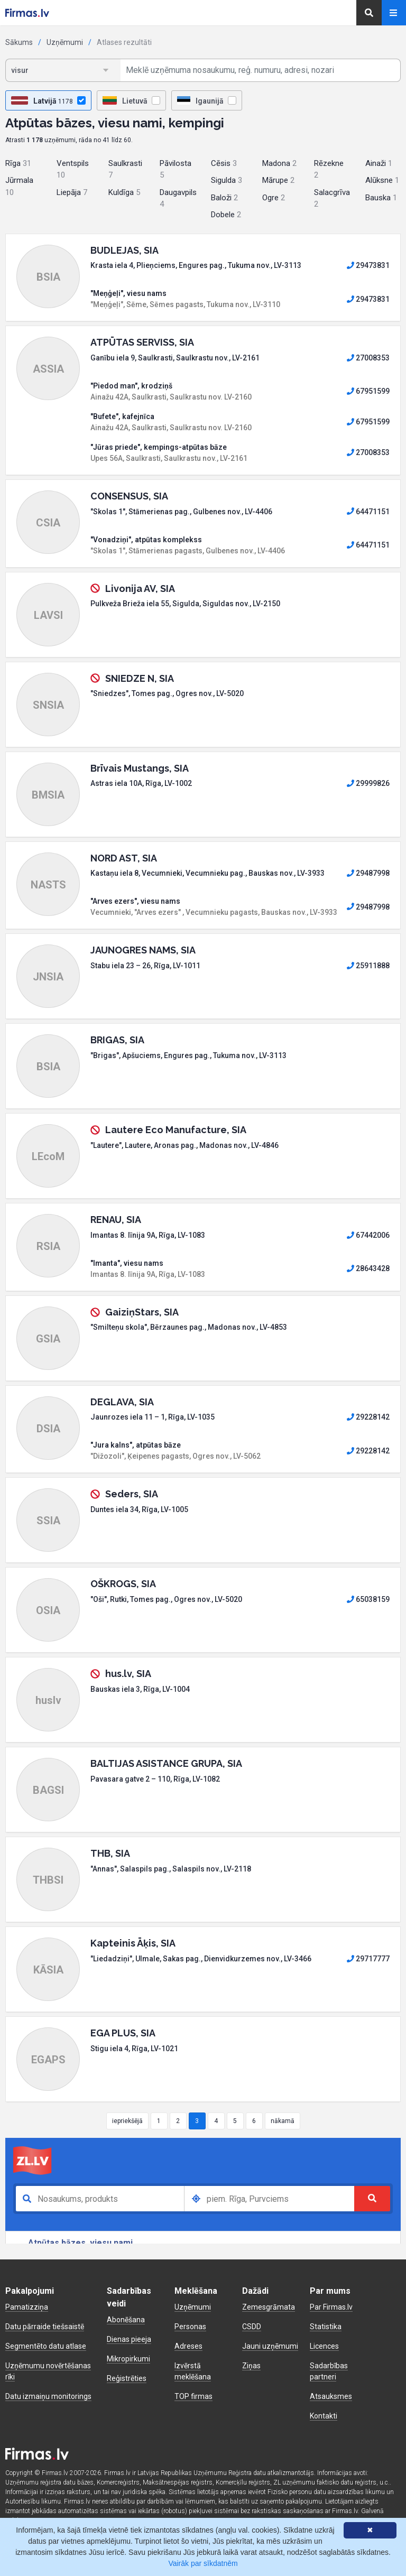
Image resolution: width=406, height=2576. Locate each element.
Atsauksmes (331, 2396)
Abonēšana (126, 2319)
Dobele (226, 214)
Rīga (18, 163)
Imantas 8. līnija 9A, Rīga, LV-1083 (147, 1235)
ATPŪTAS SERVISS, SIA (142, 342)
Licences (324, 2346)
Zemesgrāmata (268, 2307)
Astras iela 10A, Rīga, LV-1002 (141, 783)
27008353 (368, 358)
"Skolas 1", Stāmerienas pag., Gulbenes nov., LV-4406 (181, 511)
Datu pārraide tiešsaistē (44, 2326)
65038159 (368, 1599)
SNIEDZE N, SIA (139, 678)
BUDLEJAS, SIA (124, 250)
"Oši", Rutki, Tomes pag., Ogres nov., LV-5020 (166, 1599)
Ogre (273, 197)
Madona (279, 163)
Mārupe (278, 180)
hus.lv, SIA (128, 1673)
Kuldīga (124, 192)
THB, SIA (110, 1853)
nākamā (282, 2121)
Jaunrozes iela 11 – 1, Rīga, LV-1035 (152, 1417)
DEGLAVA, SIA (122, 1401)
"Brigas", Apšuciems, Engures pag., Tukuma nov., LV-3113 (188, 1055)
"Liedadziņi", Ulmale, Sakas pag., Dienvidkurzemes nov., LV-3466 (200, 1958)
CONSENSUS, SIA (129, 496)
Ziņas (251, 2365)
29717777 (368, 1958)
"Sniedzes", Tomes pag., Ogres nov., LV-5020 (167, 693)
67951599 (368, 391)
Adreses (188, 2346)
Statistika (326, 2326)
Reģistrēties (126, 2378)
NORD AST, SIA (123, 858)
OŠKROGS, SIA (123, 1583)
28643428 (368, 1268)
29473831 (368, 265)
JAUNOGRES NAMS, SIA (143, 950)
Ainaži (378, 163)
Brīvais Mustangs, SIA (139, 768)
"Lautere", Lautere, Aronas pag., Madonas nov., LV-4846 (184, 1145)
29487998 (368, 873)
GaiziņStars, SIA (142, 1312)
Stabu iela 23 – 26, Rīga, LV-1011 (145, 965)
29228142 (368, 1417)
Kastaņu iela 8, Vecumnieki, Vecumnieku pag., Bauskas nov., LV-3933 (207, 873)
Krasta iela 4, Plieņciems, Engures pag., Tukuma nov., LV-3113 (195, 265)
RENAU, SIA (115, 1219)
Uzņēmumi (65, 42)
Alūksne (382, 180)
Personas (190, 2326)
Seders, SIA (131, 1493)
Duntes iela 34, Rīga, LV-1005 (139, 1509)
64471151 (368, 511)
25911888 (368, 965)
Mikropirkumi (128, 2359)
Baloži (224, 197)
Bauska (381, 197)
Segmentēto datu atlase (45, 2346)
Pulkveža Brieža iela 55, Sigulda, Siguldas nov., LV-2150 (185, 603)
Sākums (19, 42)
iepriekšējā (127, 2121)
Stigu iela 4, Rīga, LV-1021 (134, 2048)
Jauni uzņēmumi (270, 2346)
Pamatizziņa (26, 2307)
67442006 (368, 1235)
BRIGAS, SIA (117, 1039)
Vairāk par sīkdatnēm (202, 2563)
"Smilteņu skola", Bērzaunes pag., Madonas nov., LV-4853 (188, 1327)
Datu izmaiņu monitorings (48, 2396)
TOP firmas (193, 2396)
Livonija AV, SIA (140, 588)
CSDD (251, 2326)
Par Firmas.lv (331, 2307)
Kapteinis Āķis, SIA (133, 1943)
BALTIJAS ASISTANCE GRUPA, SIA (166, 1763)
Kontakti (323, 2416)
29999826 (368, 783)
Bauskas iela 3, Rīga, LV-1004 (140, 1689)
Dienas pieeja (129, 2339)
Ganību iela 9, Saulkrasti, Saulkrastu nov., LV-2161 (175, 358)
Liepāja (72, 192)
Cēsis (224, 163)
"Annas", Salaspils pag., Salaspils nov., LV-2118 (170, 1869)
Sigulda (226, 180)
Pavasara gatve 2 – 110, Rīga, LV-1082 (155, 1779)
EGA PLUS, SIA (122, 2032)
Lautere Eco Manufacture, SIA (175, 1129)
